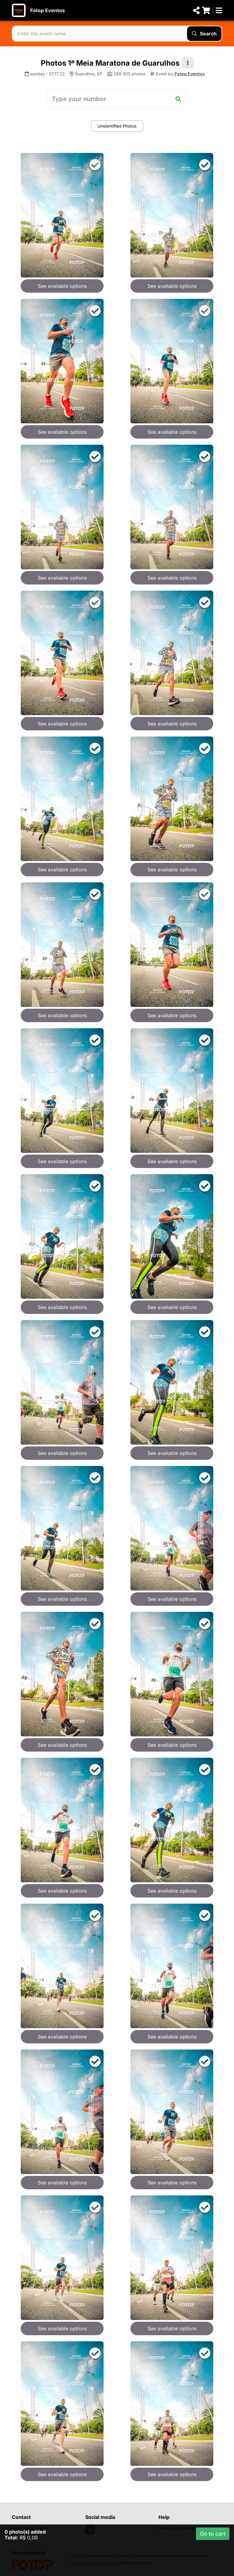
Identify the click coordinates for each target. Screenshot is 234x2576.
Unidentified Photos (117, 125)
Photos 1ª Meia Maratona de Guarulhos (110, 63)
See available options (62, 286)
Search (204, 34)
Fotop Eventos (47, 10)
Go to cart (212, 2534)
